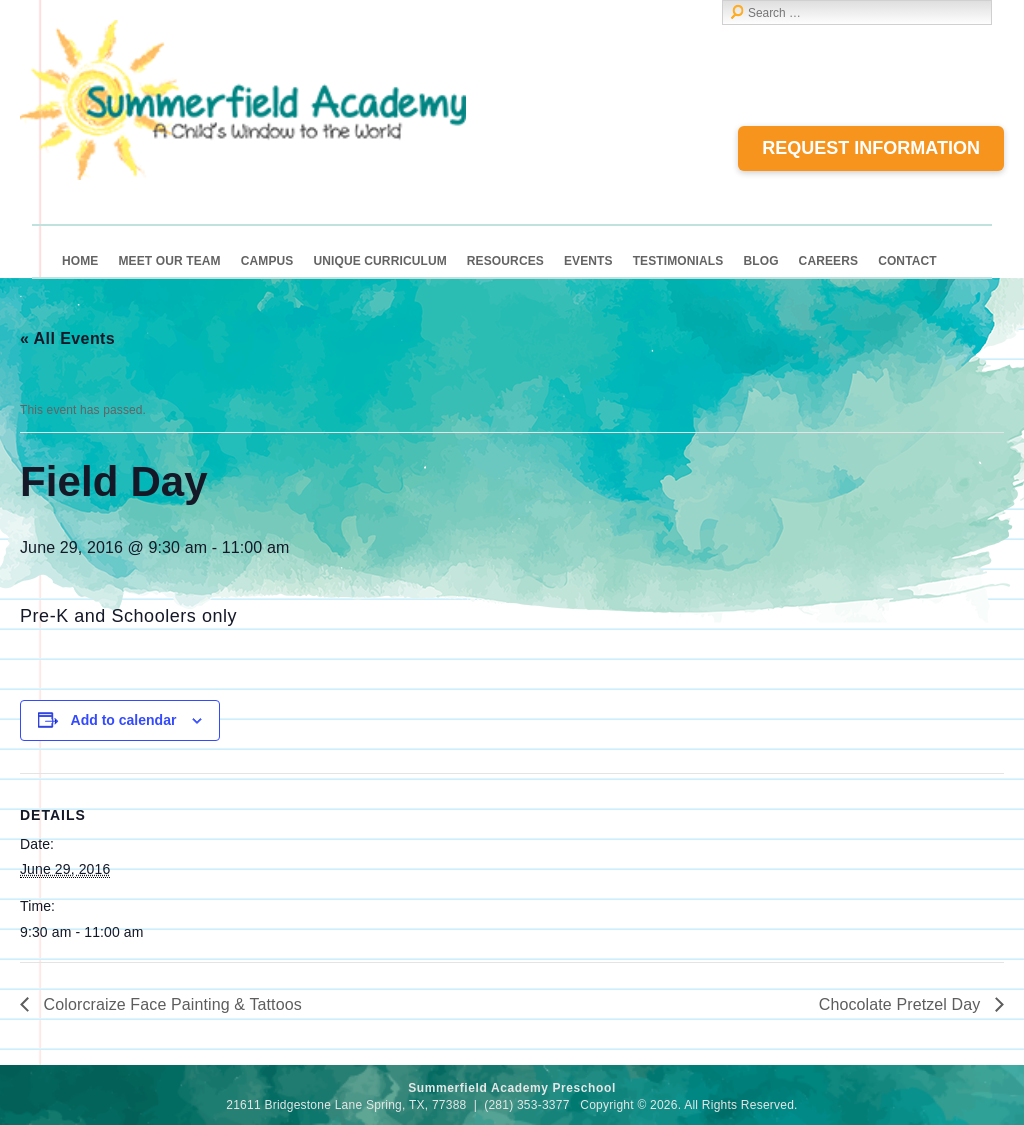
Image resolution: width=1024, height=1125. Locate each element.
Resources (505, 261)
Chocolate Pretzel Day (902, 1004)
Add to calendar (124, 720)
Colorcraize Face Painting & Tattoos (170, 1004)
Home (80, 261)
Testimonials (678, 261)
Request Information (871, 148)
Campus (267, 261)
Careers (829, 261)
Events (588, 261)
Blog (760, 261)
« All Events (67, 338)
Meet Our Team (169, 261)
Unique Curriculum (379, 261)
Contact (907, 261)
